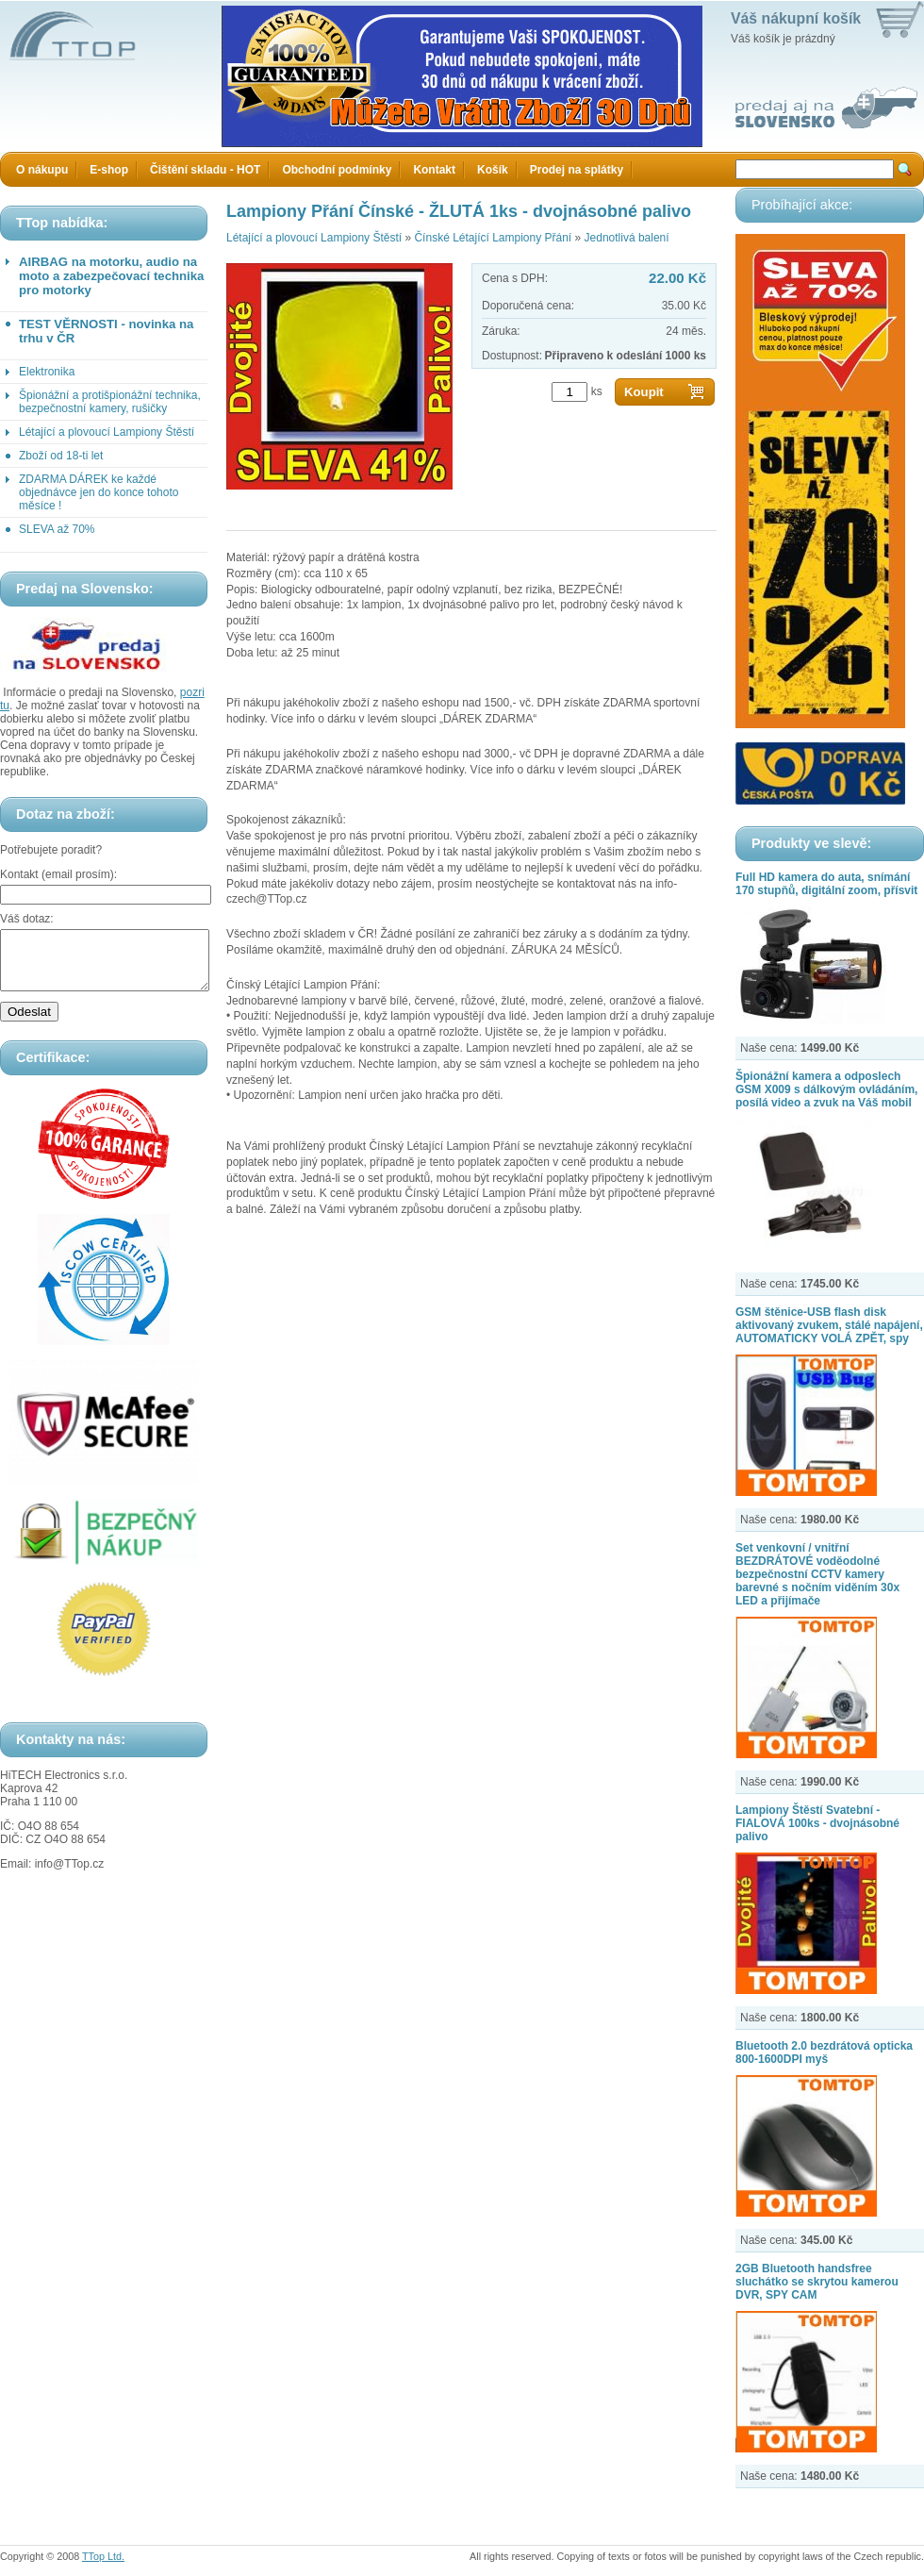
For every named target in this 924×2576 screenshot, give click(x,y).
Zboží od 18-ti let (61, 455)
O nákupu (42, 169)
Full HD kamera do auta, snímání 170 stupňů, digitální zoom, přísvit (826, 884)
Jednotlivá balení (627, 237)
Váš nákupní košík (796, 18)
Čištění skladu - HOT (205, 169)
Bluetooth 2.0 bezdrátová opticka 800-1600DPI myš (824, 2052)
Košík (492, 169)
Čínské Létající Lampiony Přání (492, 237)
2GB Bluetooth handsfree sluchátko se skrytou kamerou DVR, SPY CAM (817, 2282)
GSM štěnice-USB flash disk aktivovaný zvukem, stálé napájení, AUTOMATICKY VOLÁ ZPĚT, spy (829, 1325)
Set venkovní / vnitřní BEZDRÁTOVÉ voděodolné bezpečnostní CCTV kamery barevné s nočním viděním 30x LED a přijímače (817, 1574)
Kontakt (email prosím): (58, 874)
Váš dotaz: (27, 918)
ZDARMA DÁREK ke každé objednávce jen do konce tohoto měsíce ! (98, 492)
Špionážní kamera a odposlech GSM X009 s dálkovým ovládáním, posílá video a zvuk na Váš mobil (826, 1089)
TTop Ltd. (103, 2556)
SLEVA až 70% (57, 529)
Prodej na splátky (576, 169)
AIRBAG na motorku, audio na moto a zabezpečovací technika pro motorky (111, 276)
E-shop (109, 169)
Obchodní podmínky (336, 169)
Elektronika (46, 371)
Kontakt (434, 169)
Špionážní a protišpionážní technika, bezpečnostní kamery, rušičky (110, 402)
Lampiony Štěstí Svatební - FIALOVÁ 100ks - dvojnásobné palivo (817, 1823)
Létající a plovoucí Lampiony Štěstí (106, 432)
